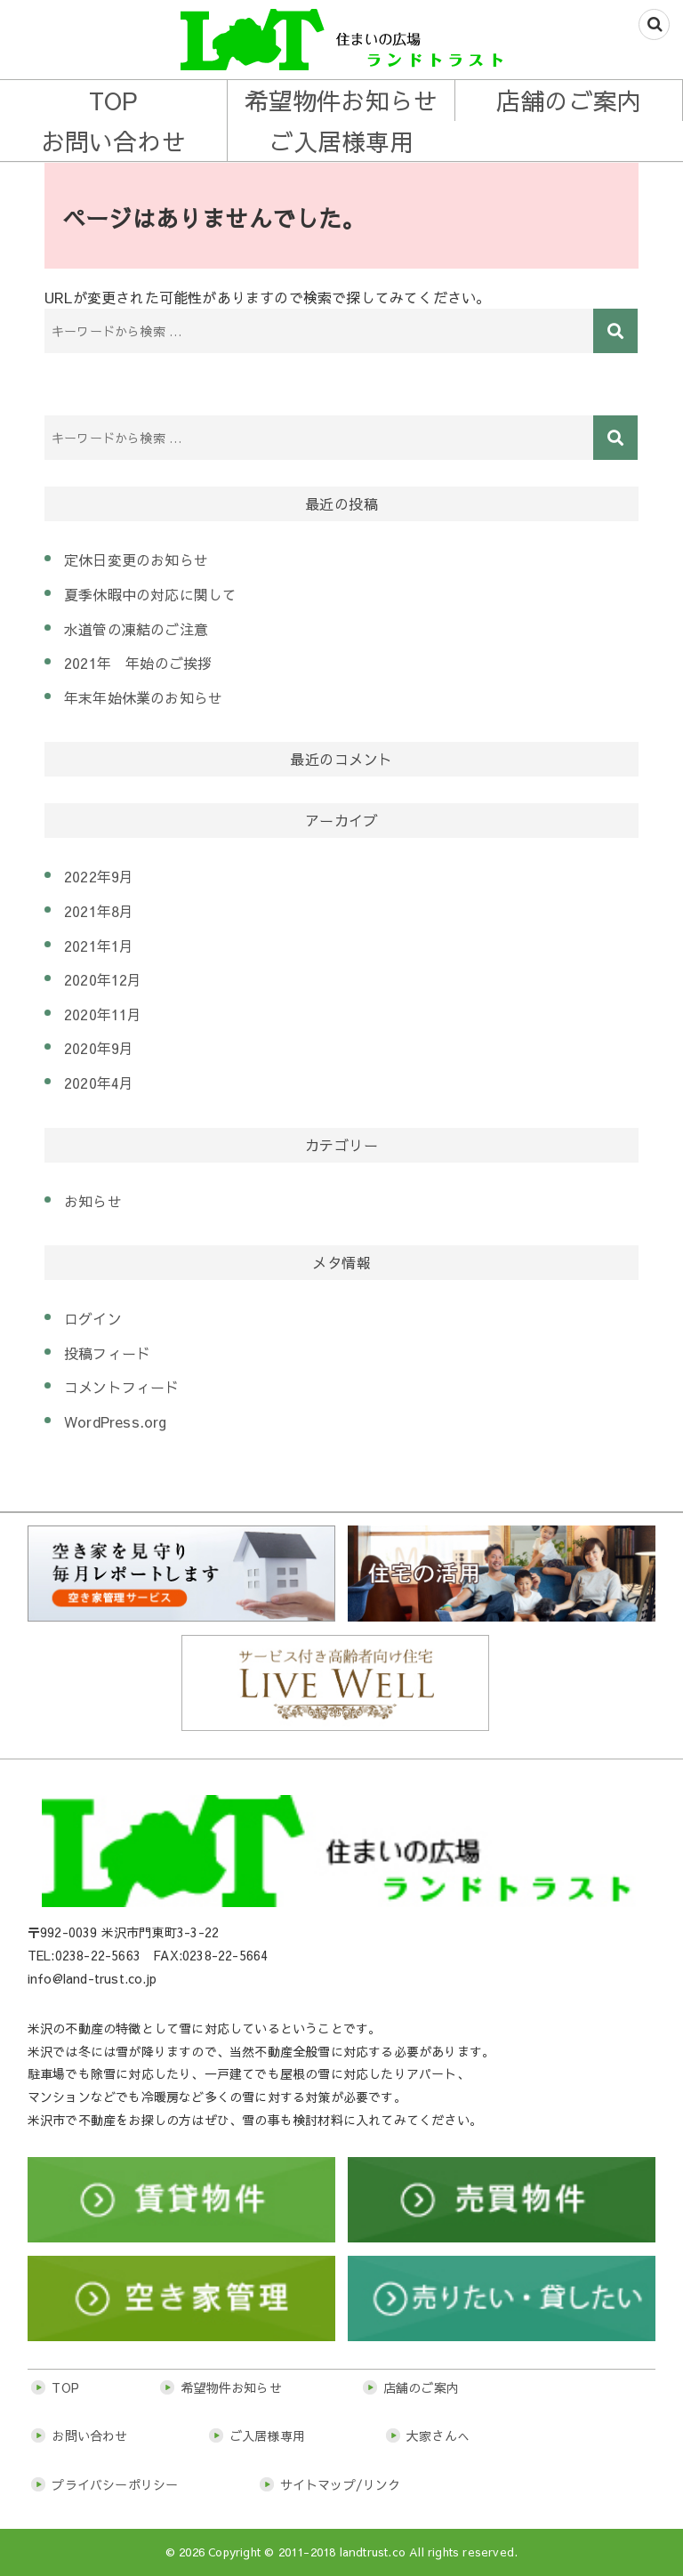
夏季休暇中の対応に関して (150, 594)
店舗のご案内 (568, 100)
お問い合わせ (113, 141)
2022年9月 (98, 876)
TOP (114, 100)
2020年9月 (98, 1048)
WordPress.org (115, 1421)
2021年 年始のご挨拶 (138, 662)
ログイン (93, 1318)
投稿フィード (107, 1353)
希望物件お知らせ (341, 100)
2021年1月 (98, 945)
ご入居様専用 (341, 141)
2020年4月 (98, 1082)
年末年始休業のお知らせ (143, 697)
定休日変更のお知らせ (136, 559)
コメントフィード (122, 1387)
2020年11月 (103, 1014)
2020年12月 (103, 979)
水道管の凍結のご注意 (136, 629)
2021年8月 (98, 911)
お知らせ (93, 1201)
